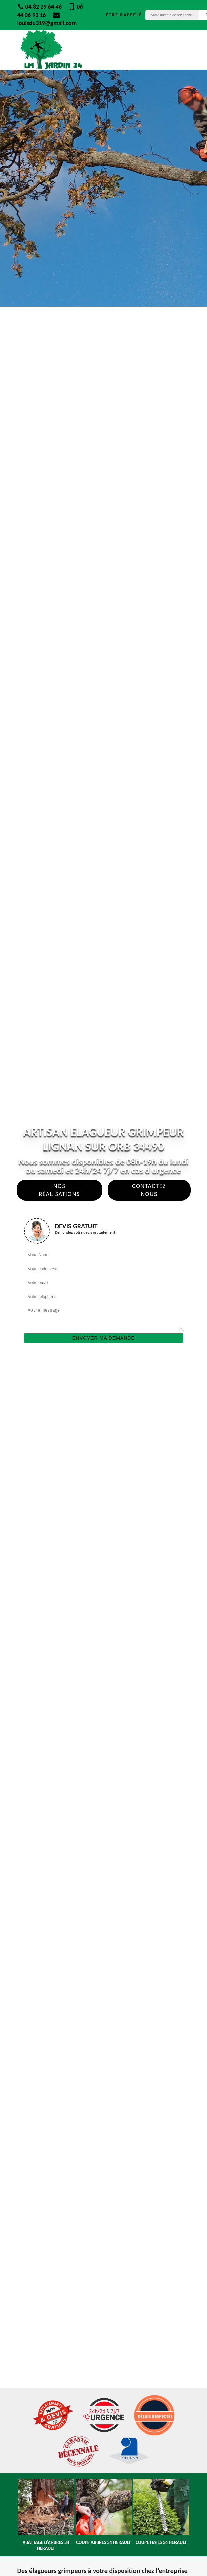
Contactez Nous (149, 1190)
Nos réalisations (59, 1190)
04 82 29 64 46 (39, 6)
